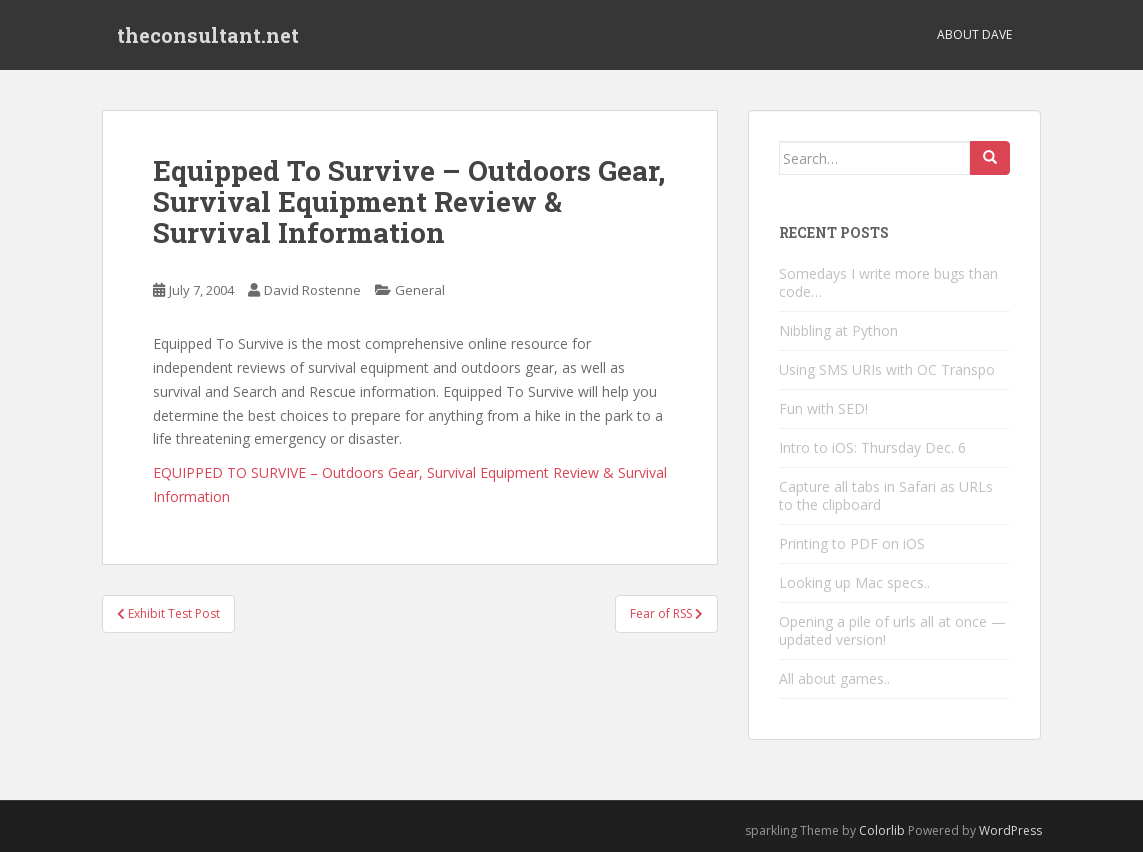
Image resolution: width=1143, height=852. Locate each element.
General (420, 290)
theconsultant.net (208, 35)
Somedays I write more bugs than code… (888, 282)
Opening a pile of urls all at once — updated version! (892, 630)
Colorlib (882, 830)
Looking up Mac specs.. (854, 582)
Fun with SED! (823, 408)
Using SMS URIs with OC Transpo (887, 369)
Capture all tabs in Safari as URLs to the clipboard (886, 495)
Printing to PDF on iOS (852, 543)
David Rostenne (312, 290)
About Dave (974, 34)
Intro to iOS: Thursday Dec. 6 (872, 447)
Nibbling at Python (838, 330)
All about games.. (834, 678)
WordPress (1010, 830)
